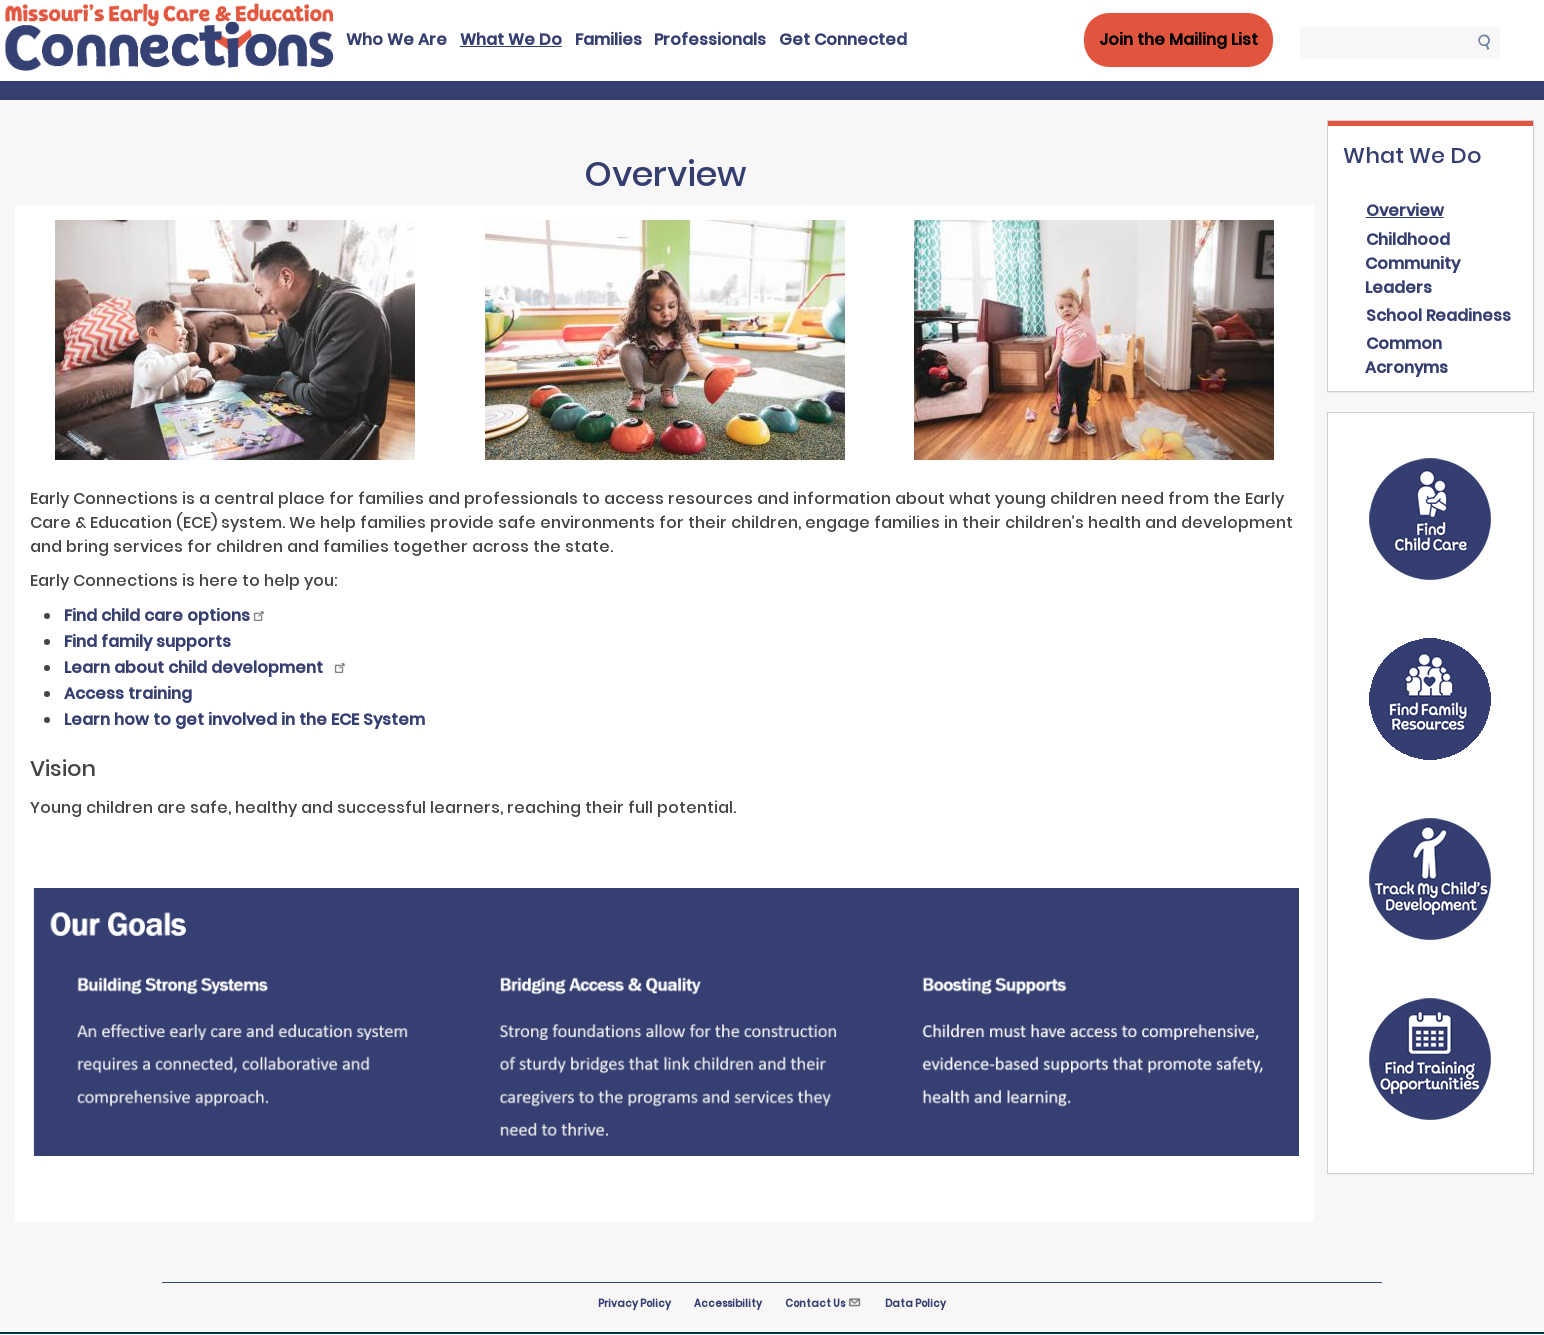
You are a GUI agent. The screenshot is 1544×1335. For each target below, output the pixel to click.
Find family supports (147, 641)
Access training (128, 693)
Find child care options (165, 615)
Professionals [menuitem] (710, 39)
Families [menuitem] (608, 39)
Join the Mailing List (1178, 39)
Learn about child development (206, 667)
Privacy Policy (634, 1303)
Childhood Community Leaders (1412, 263)
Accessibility (728, 1303)
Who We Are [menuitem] (396, 39)
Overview (1405, 210)
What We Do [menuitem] (511, 39)
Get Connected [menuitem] (843, 39)
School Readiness (1438, 315)
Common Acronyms (1406, 355)
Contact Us (823, 1303)
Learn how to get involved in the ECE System (244, 719)
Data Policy (915, 1303)
